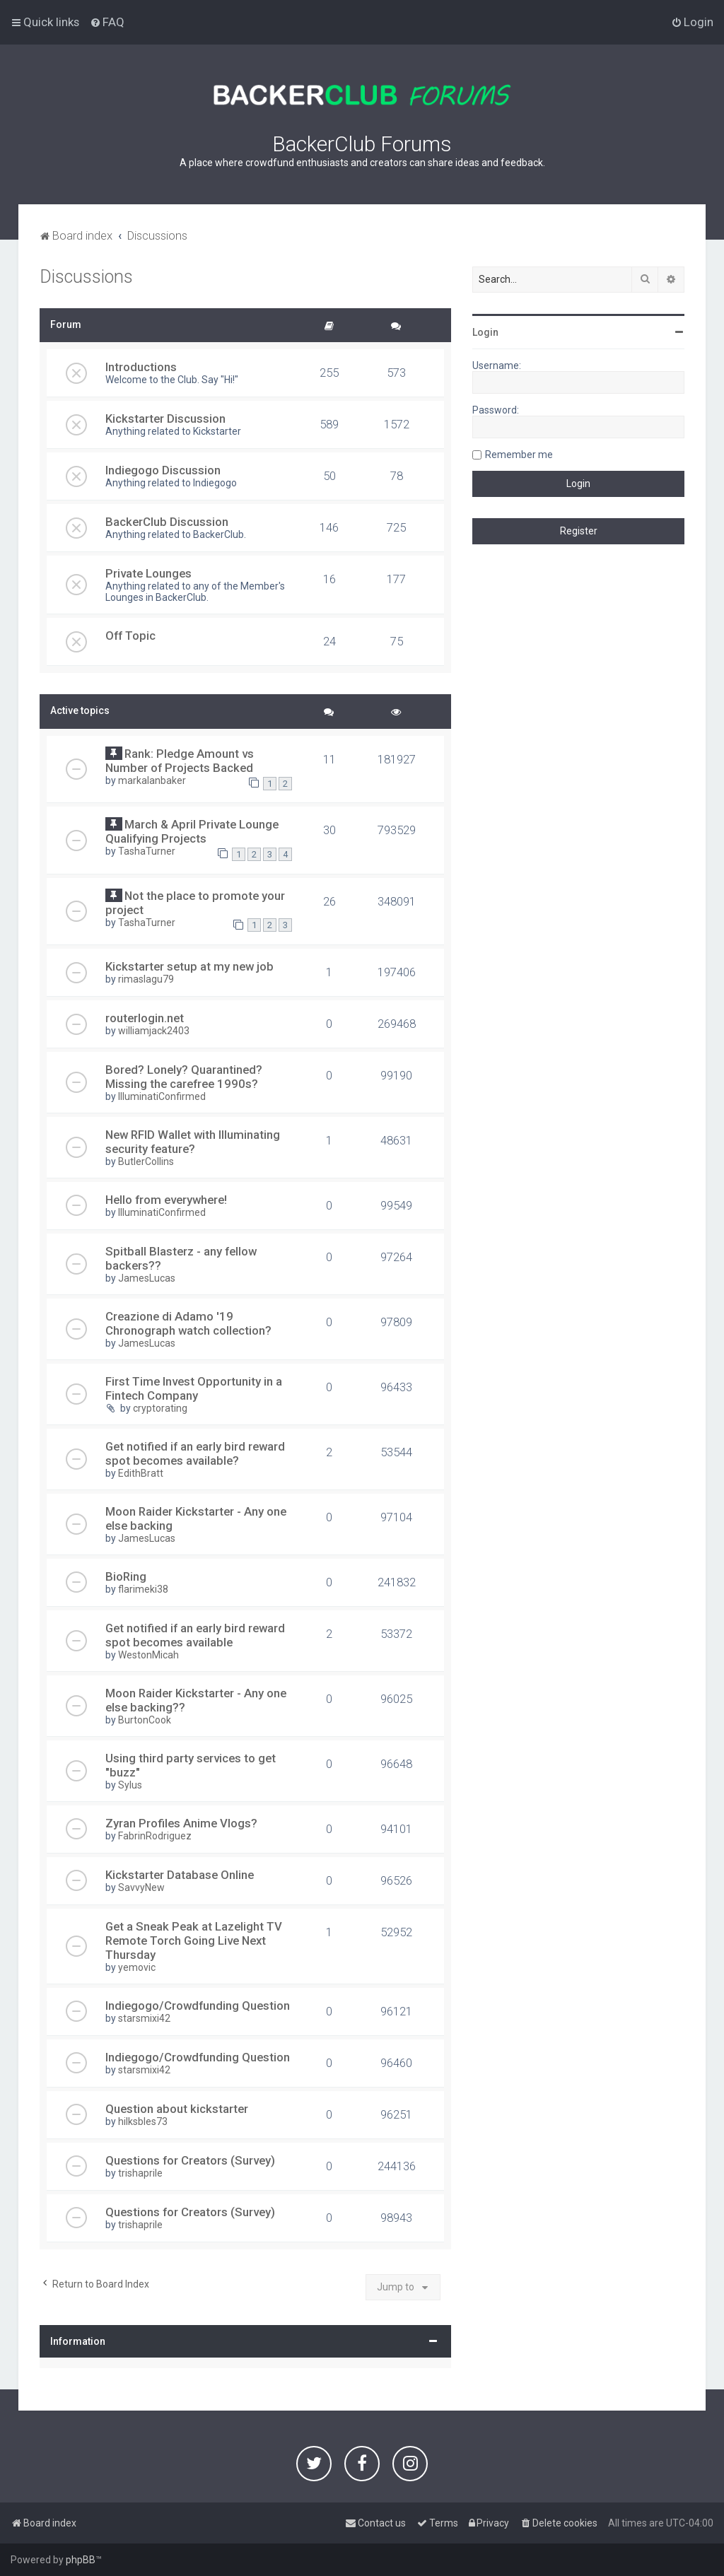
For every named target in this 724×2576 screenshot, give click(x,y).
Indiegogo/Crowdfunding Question (197, 2005)
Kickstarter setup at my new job (189, 966)
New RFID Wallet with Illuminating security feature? (192, 1142)
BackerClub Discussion (166, 522)
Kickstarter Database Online (179, 1875)
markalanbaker (152, 780)
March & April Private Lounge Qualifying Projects (192, 831)
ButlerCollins (146, 1161)
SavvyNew (141, 1887)
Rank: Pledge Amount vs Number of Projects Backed (179, 761)
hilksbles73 (143, 2121)
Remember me (519, 454)
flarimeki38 (143, 1589)
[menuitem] (107, 22)
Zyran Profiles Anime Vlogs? (181, 1823)
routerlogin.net (144, 1018)
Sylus (130, 1785)
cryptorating (160, 1408)
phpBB (80, 2559)
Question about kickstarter (176, 2109)
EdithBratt (140, 1473)
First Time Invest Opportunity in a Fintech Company (193, 1388)
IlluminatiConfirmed (162, 1096)
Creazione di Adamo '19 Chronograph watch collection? (188, 1323)
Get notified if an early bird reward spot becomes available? (195, 1453)
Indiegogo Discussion (163, 470)
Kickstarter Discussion (165, 418)
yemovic (137, 1967)
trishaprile (140, 2173)
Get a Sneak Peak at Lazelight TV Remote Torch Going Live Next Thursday (193, 1940)
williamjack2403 (153, 1030)
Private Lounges (148, 573)
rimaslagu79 (146, 979)
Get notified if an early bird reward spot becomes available (195, 1635)
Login (485, 332)
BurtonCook (144, 1720)
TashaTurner (146, 851)
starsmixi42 (144, 2018)
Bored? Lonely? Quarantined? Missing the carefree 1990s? (183, 1076)
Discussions (86, 277)
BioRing (125, 1576)
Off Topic (130, 635)
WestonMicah (148, 1655)
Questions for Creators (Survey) (190, 2160)
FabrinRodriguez (155, 1836)
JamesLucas (146, 1278)
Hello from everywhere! (166, 1200)
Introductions (141, 367)
